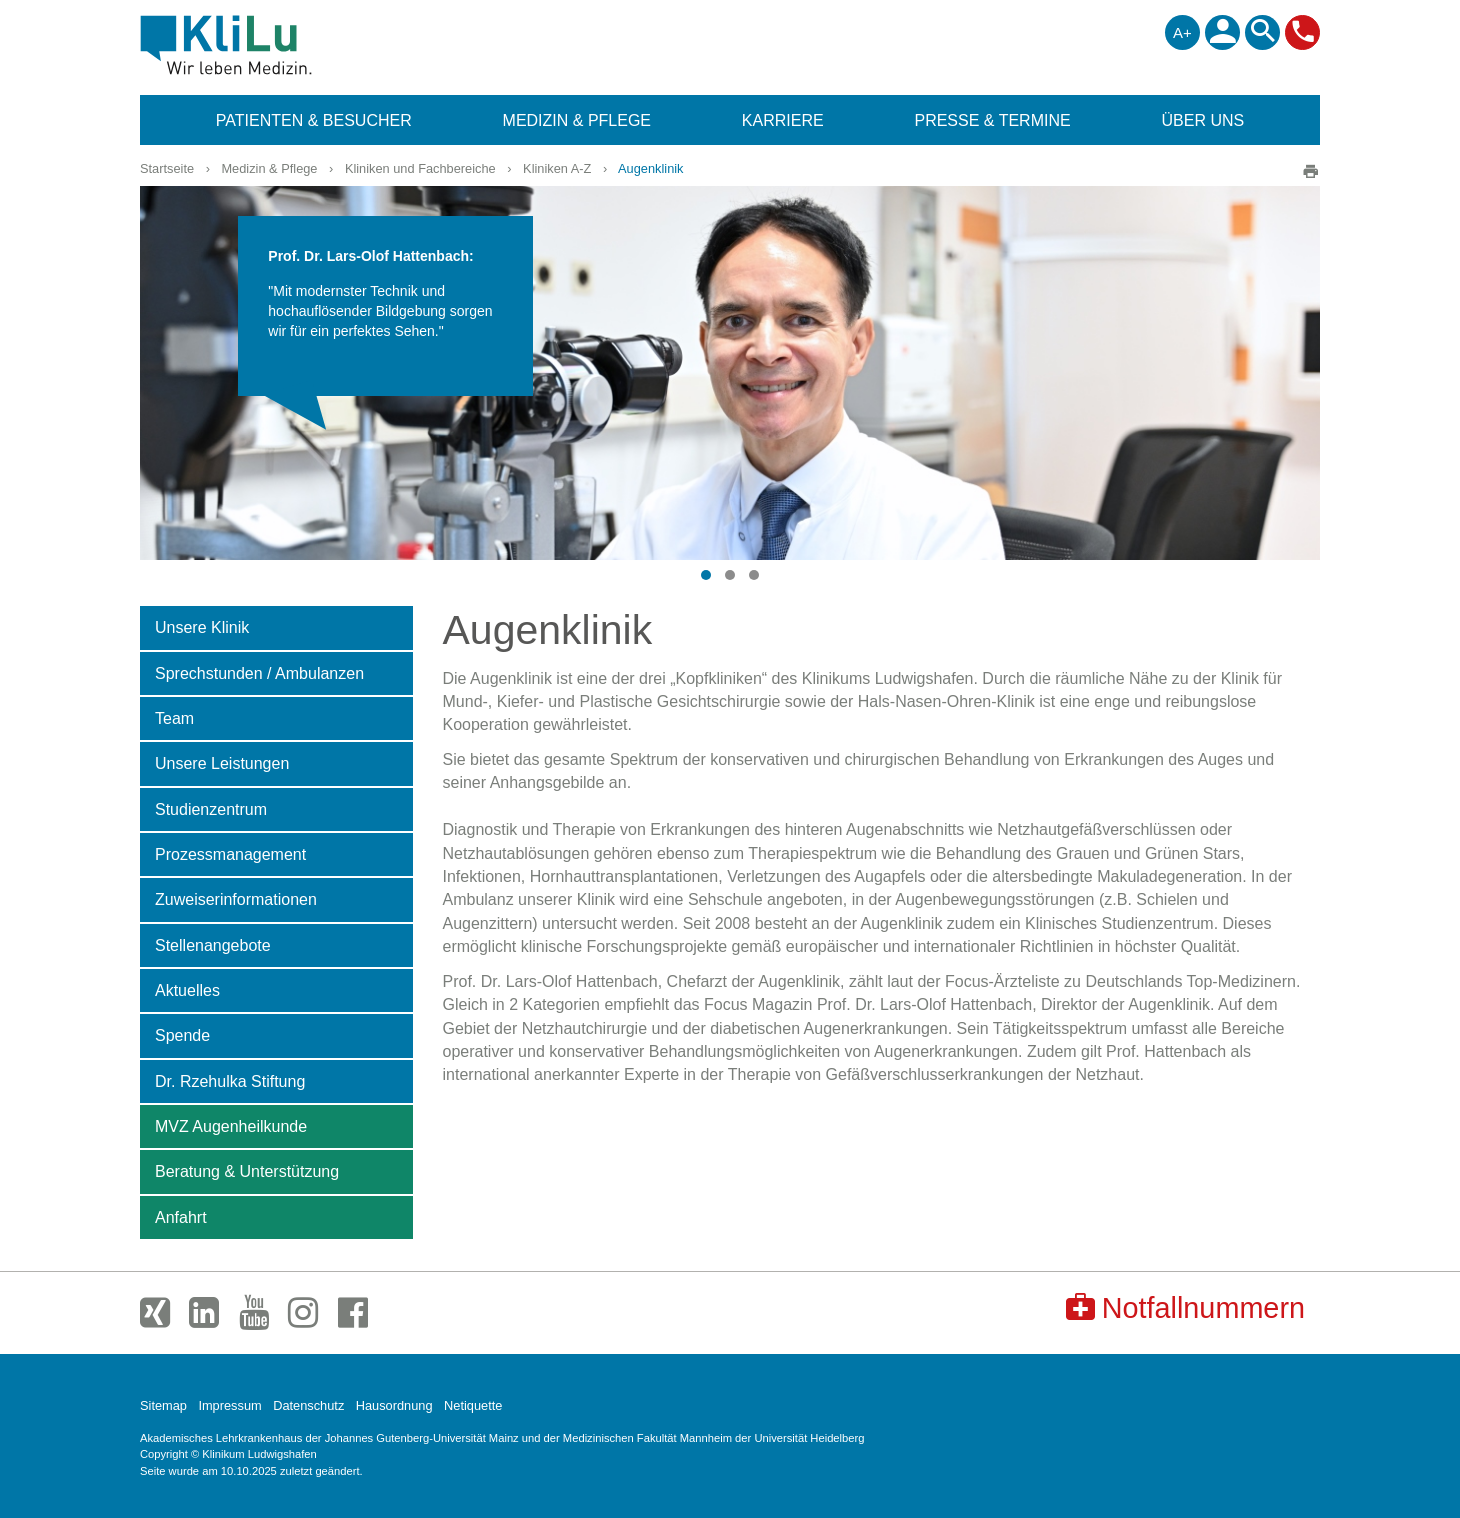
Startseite (167, 168)
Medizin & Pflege (269, 168)
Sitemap (163, 1405)
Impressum (229, 1405)
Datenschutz (308, 1405)
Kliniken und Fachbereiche (420, 168)
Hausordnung (394, 1405)
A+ (1182, 32)
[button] (706, 575)
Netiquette (473, 1405)
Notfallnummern (1185, 1307)
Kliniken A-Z (557, 168)
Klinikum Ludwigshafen (271, 45)
